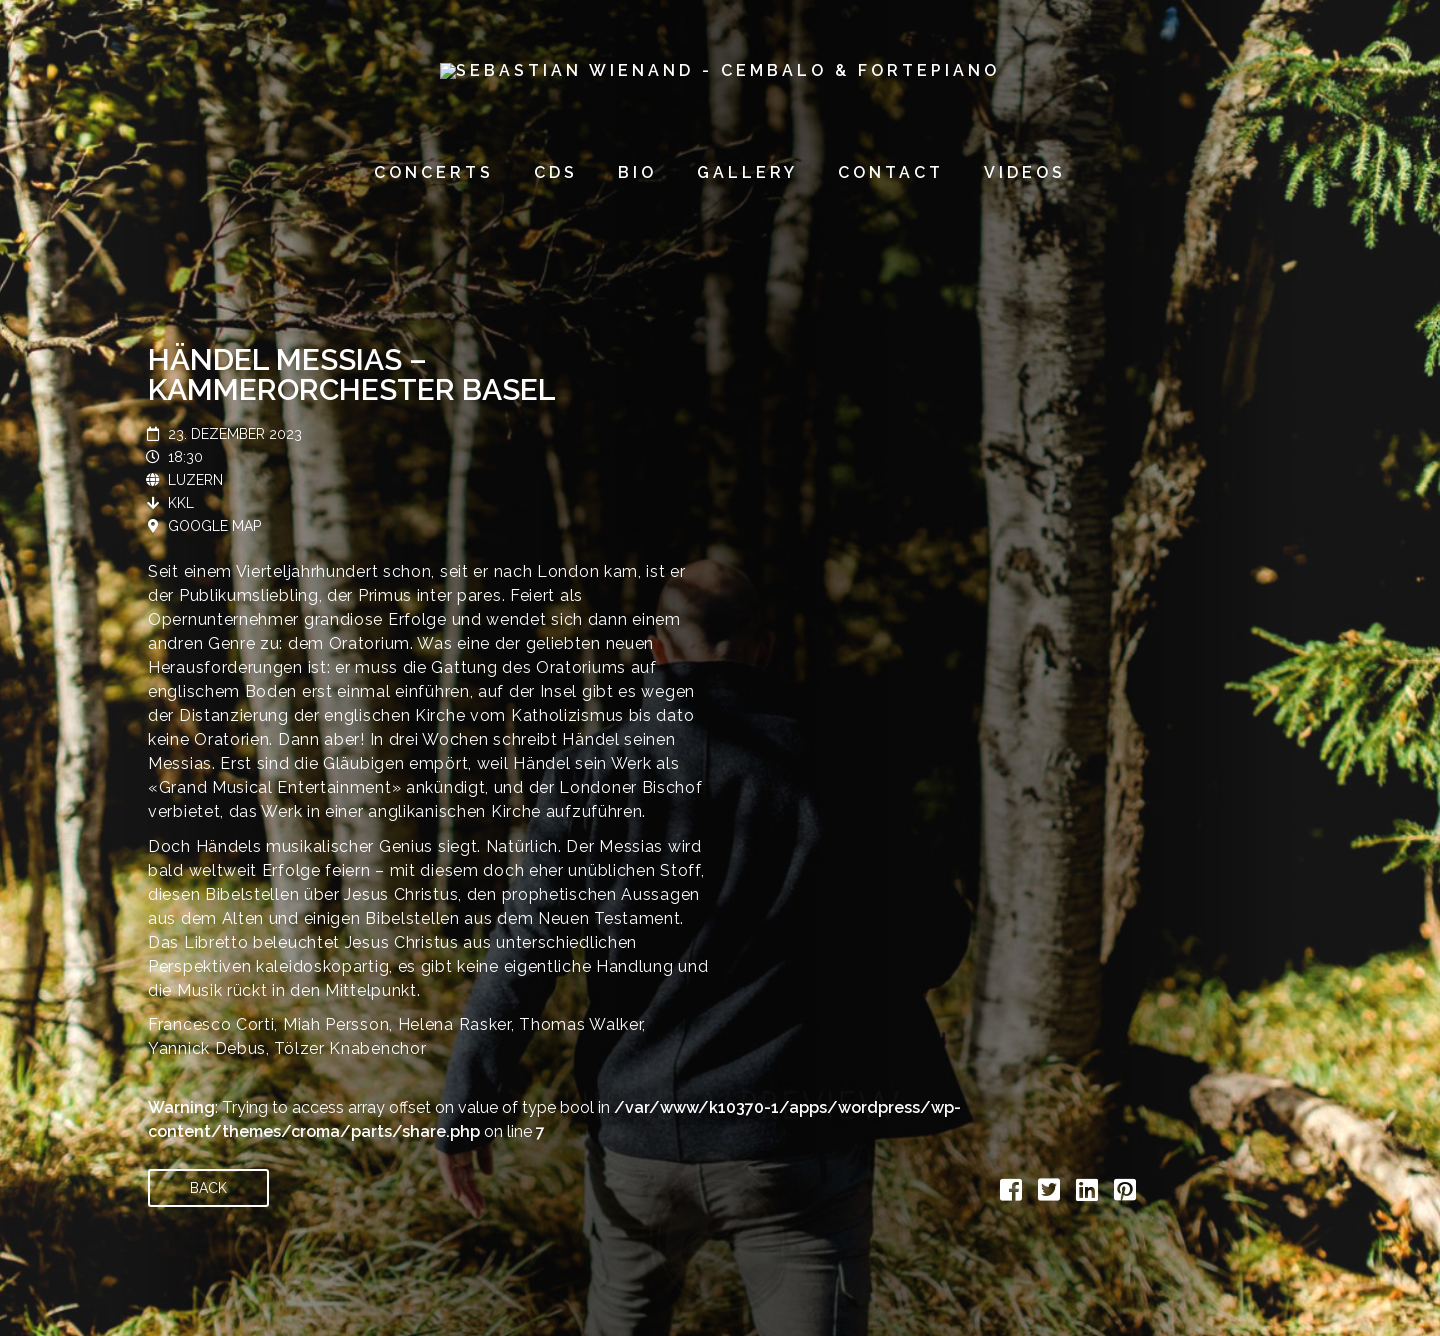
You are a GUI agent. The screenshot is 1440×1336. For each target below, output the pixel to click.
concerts (434, 172)
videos (1025, 172)
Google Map (214, 526)
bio (637, 172)
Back (208, 1188)
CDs (556, 172)
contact (891, 172)
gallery (747, 172)
